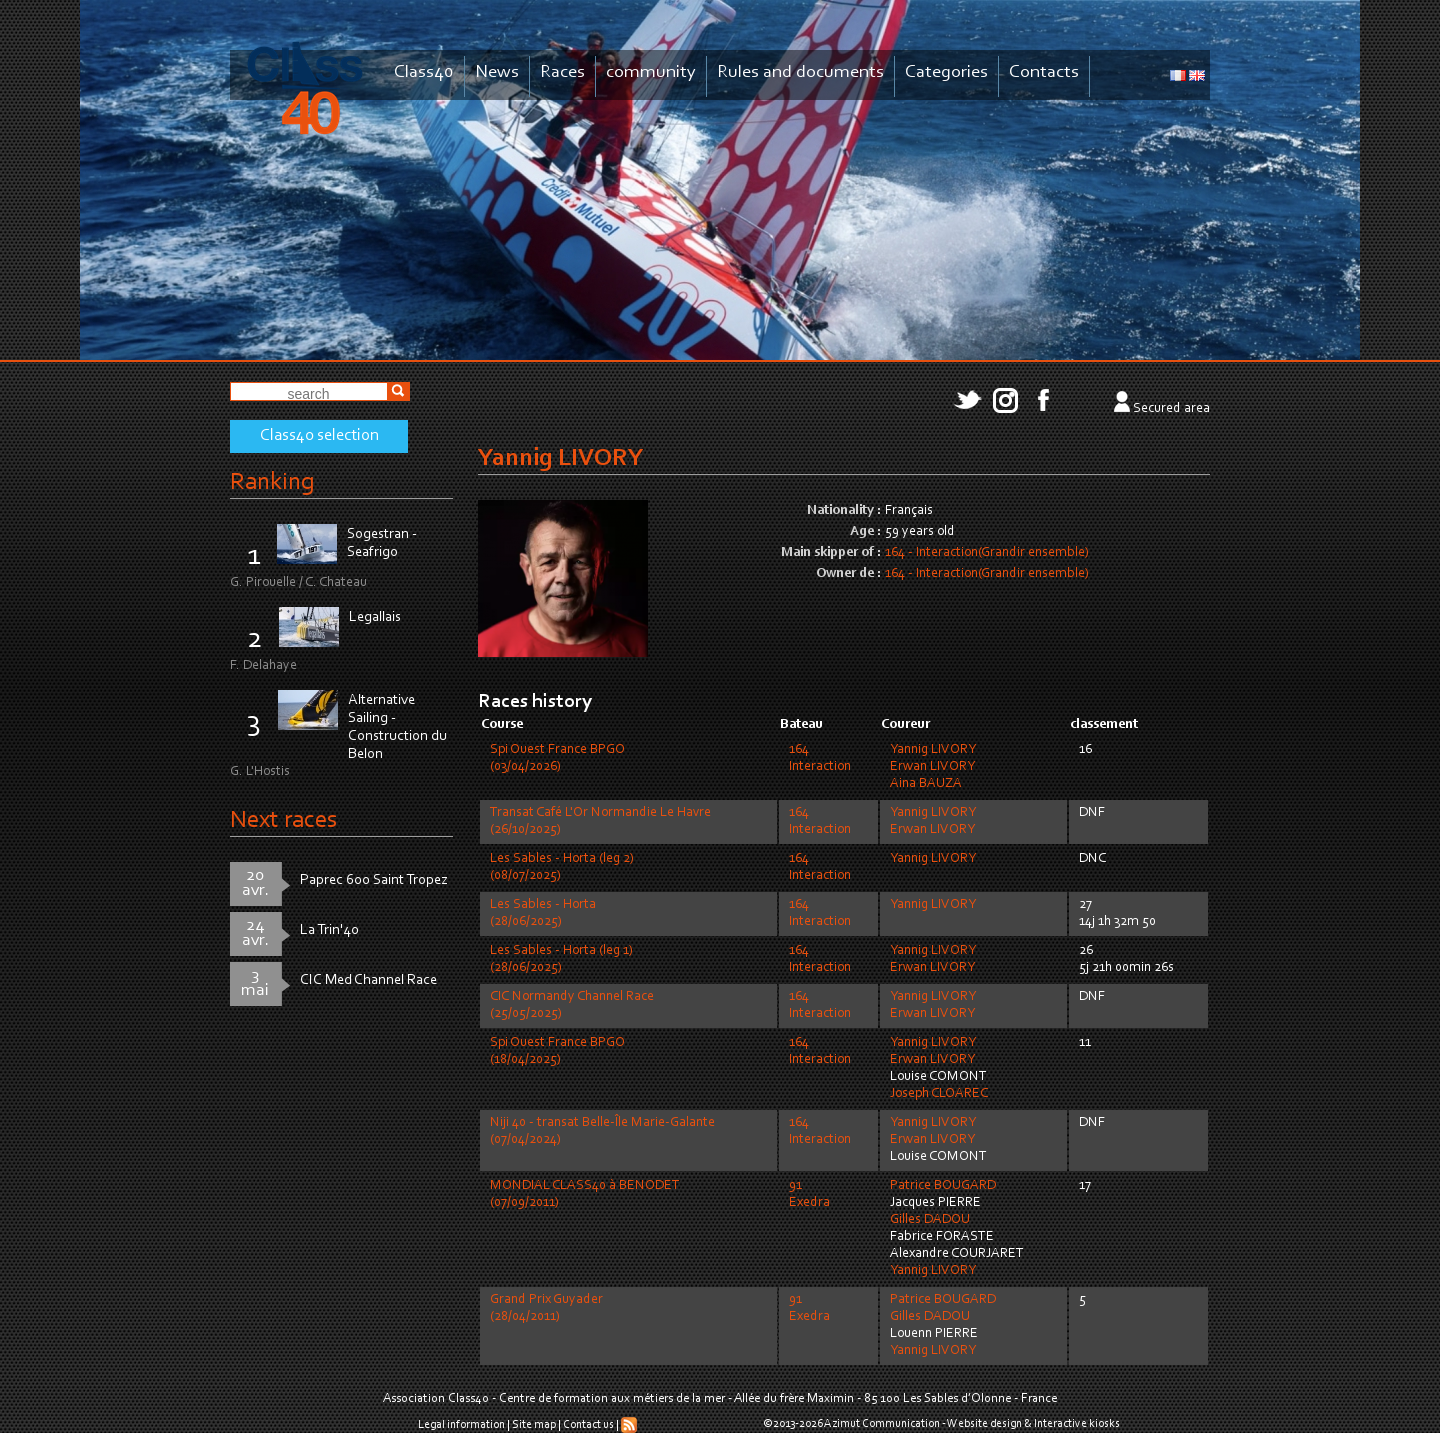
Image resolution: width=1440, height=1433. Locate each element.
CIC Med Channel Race (368, 980)
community (651, 72)
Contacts (1044, 72)
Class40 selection (319, 436)
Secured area (1171, 409)
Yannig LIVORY (933, 750)
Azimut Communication (882, 1424)
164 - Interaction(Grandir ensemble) (987, 553)
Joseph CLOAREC (939, 1094)
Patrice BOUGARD (943, 1186)
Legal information (461, 1425)
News (497, 72)
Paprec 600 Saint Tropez (374, 880)
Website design (984, 1424)
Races (562, 72)
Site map (534, 1425)
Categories (946, 72)
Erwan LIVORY (932, 767)
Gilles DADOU (930, 1220)
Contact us (588, 1425)
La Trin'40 (329, 930)
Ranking (272, 482)
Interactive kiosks (1077, 1424)
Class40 (424, 72)
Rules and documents (800, 72)
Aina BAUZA (926, 784)
